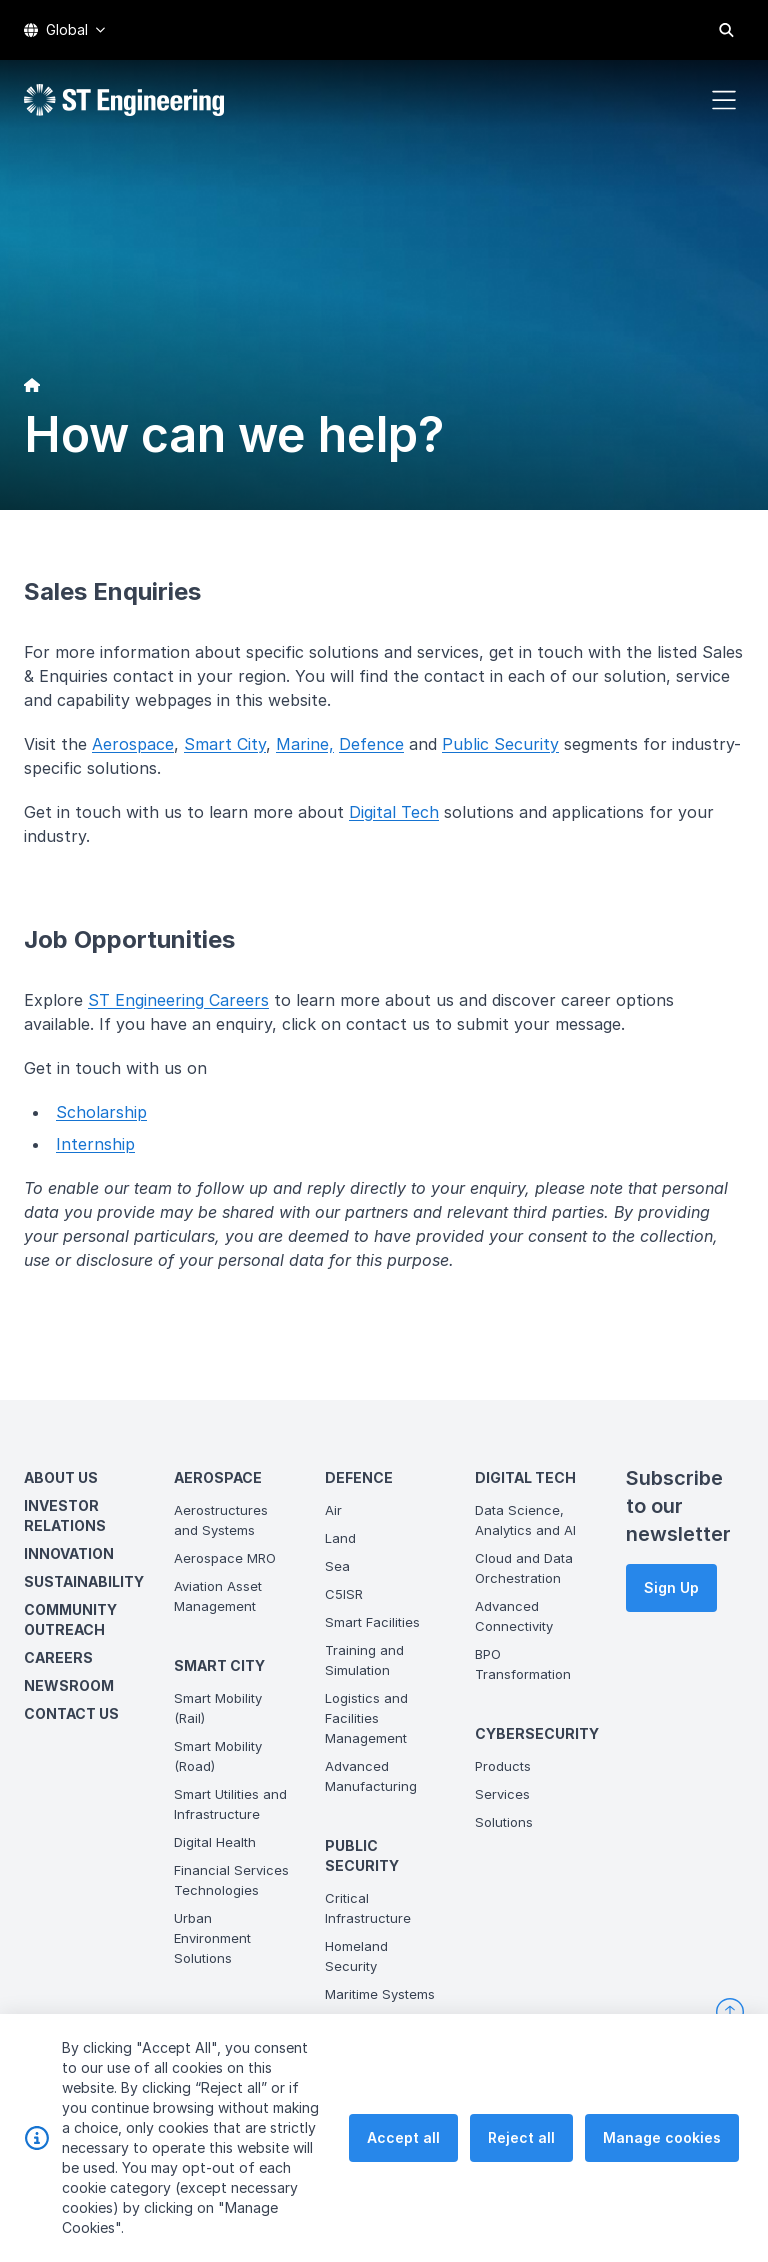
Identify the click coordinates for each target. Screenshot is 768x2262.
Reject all (521, 2168)
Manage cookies (662, 2168)
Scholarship (101, 1112)
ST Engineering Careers (178, 1000)
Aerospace (133, 744)
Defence (371, 744)
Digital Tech (394, 812)
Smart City (225, 744)
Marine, (305, 744)
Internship (95, 1144)
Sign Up (671, 1587)
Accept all (403, 2168)
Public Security (500, 744)
